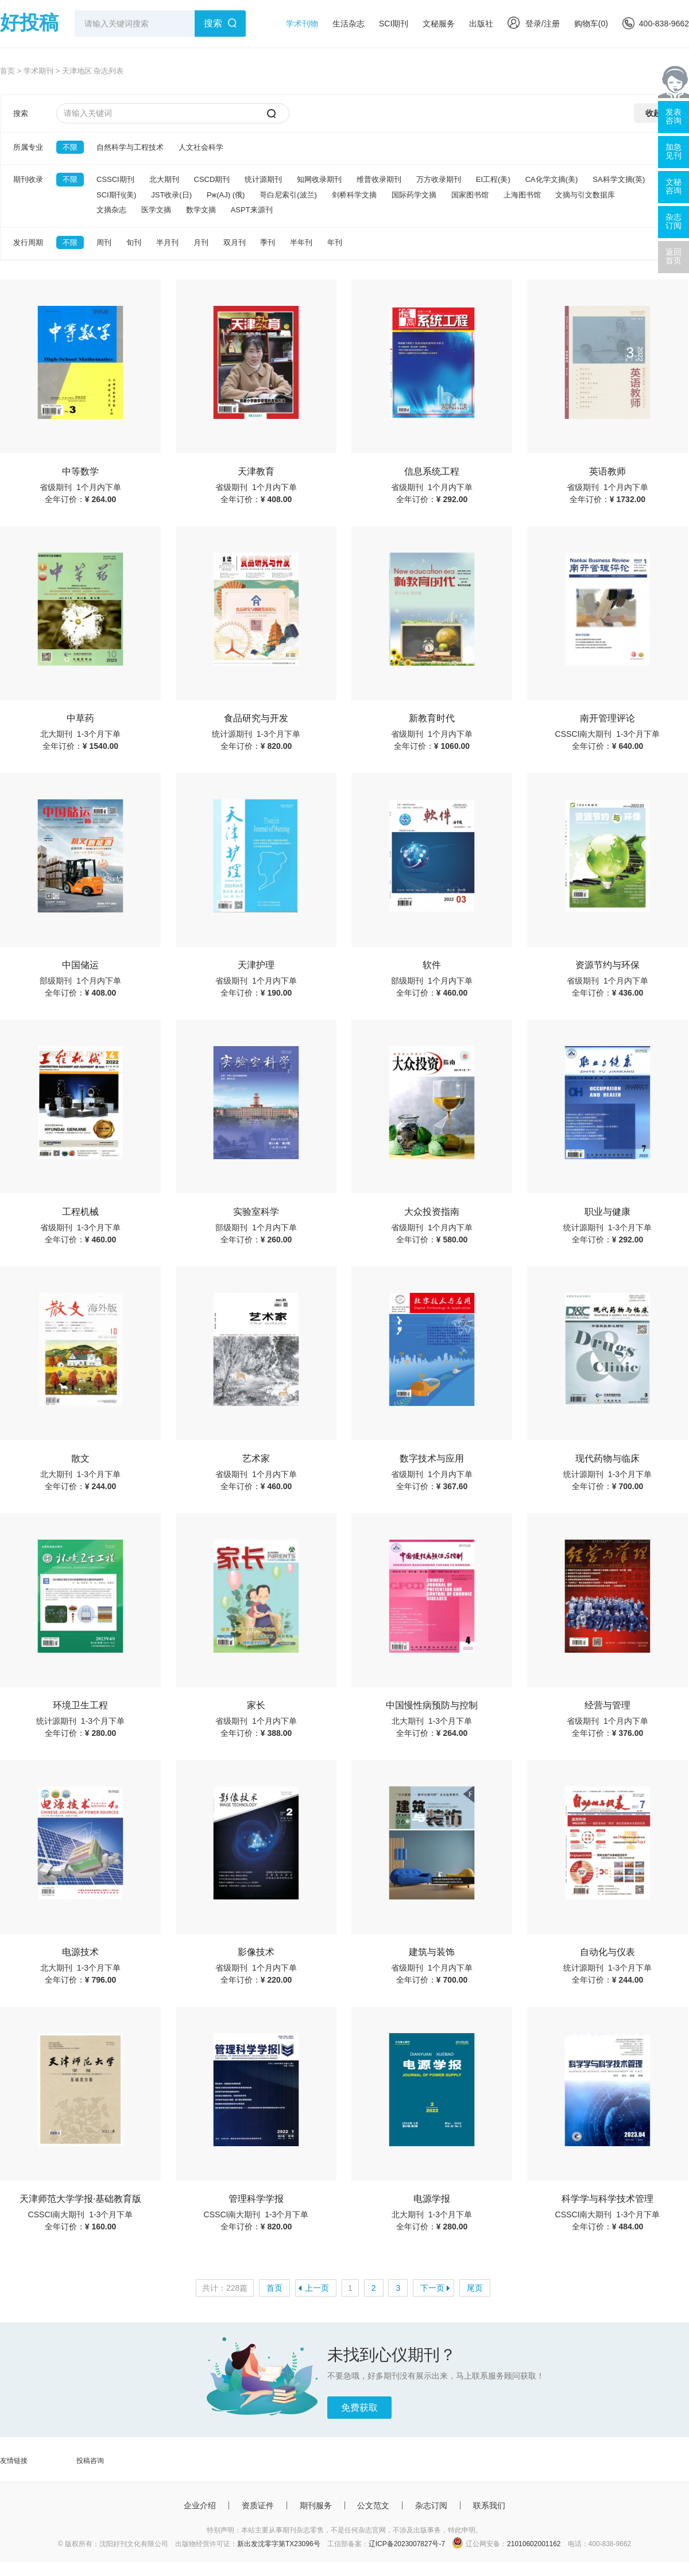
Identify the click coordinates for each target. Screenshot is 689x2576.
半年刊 (301, 242)
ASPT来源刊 (252, 209)
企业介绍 (200, 2505)
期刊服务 (316, 2505)
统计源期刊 (263, 179)
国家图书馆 (470, 195)
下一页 (432, 2288)
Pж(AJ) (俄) (226, 195)
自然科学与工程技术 (130, 147)
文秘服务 (439, 23)
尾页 (475, 2288)
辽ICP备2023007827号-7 (407, 2544)
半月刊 (167, 242)
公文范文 (373, 2505)
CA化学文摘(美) (551, 179)
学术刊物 (302, 23)
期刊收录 (28, 179)
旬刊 (133, 242)
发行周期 (28, 242)
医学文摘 (156, 209)
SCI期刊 (393, 23)
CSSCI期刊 (115, 179)
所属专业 (28, 147)
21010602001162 (533, 2544)
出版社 (481, 23)
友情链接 (14, 2461)
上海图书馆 (522, 195)
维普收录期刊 (379, 179)
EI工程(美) (493, 179)
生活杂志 (348, 23)
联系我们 (489, 2505)
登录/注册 (534, 23)
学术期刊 (38, 71)
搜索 (213, 23)
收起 (653, 113)
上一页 (317, 2288)
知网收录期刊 (319, 179)
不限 (70, 147)
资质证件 (258, 2505)
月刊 (200, 242)
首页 (7, 71)
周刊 (103, 242)
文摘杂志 (111, 209)
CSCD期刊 (212, 179)
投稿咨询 (90, 2461)
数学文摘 (201, 209)
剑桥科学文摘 (354, 195)
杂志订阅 (431, 2505)
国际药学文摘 (414, 195)
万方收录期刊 (438, 179)
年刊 (334, 242)
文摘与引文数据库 (585, 195)
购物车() (591, 23)
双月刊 (234, 242)
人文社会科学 (201, 147)
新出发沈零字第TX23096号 (278, 2544)
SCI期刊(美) (116, 195)
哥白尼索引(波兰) (288, 195)
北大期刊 (164, 179)
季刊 (267, 242)
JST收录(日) (171, 195)
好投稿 (29, 22)
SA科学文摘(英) (619, 179)
